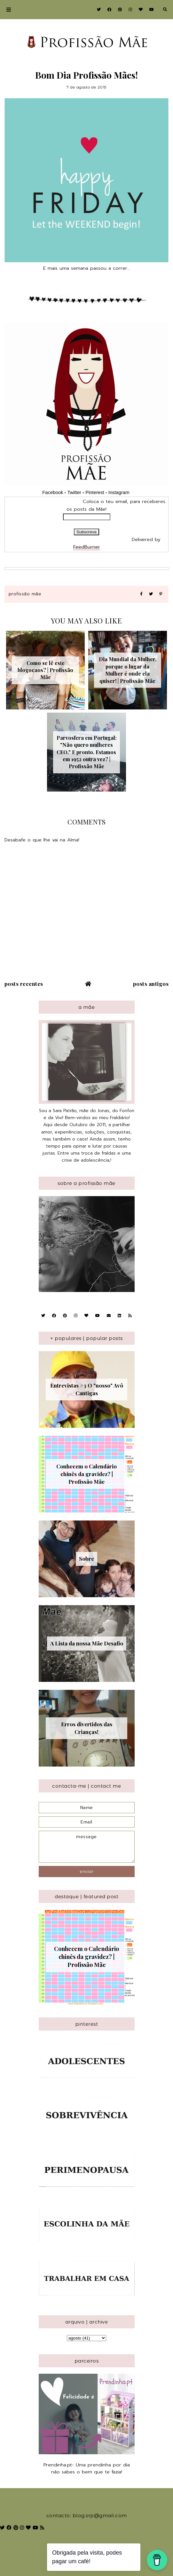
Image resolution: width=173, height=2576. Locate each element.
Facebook (52, 492)
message (87, 1847)
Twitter (74, 492)
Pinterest (94, 492)
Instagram (119, 492)
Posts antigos (151, 983)
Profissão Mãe (25, 594)
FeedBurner (86, 546)
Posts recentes (23, 983)
